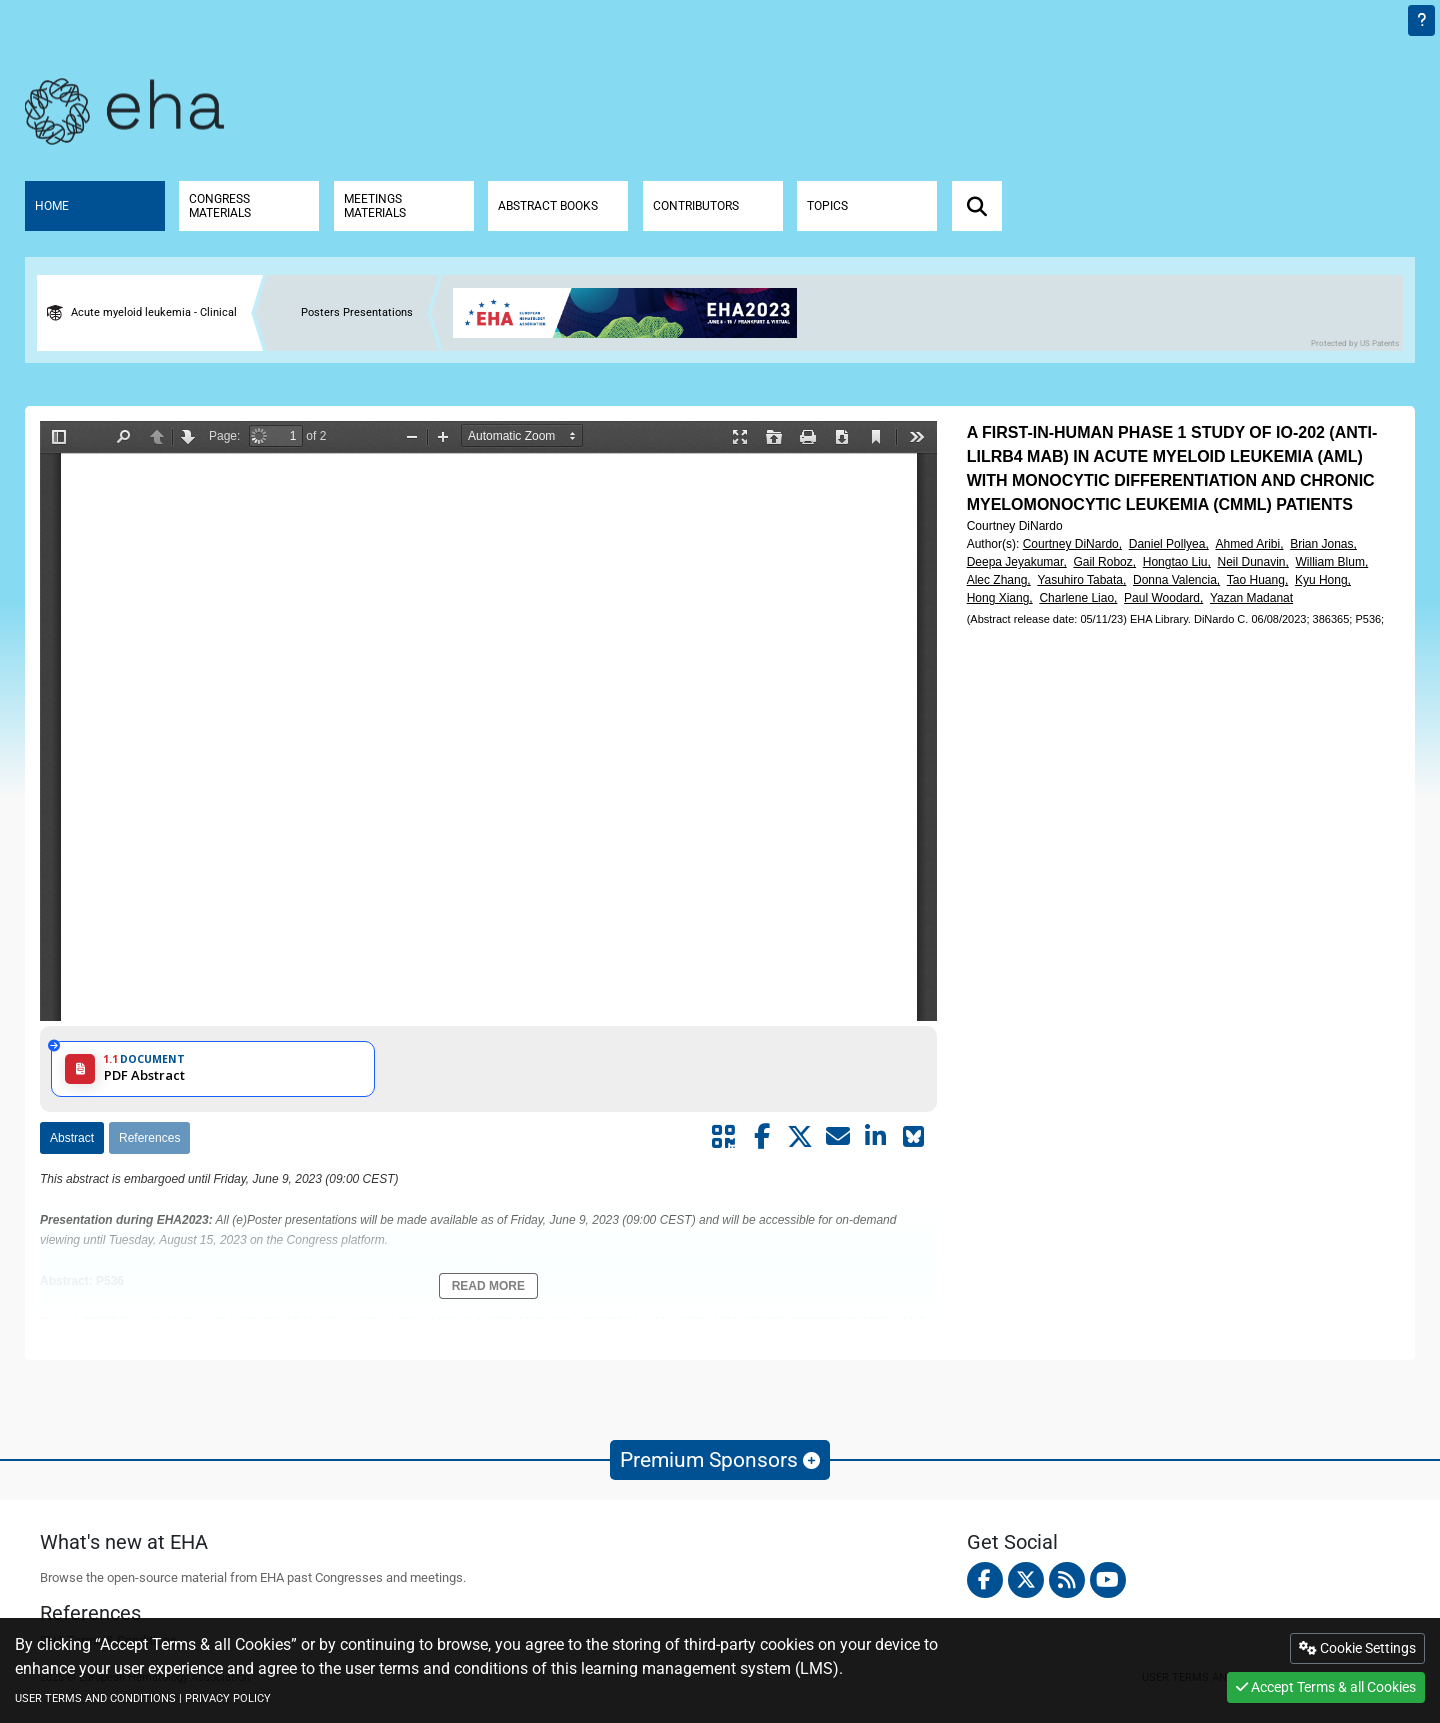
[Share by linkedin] (876, 1137)
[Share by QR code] (724, 1137)
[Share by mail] (838, 1137)
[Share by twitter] (800, 1137)
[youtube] (1108, 1580)
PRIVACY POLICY (228, 1698)
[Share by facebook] (762, 1137)
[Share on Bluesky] (914, 1137)
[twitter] (1026, 1580)
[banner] (632, 313)
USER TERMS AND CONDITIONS (95, 1698)
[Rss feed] (1067, 1580)
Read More (488, 1286)
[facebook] (985, 1580)
